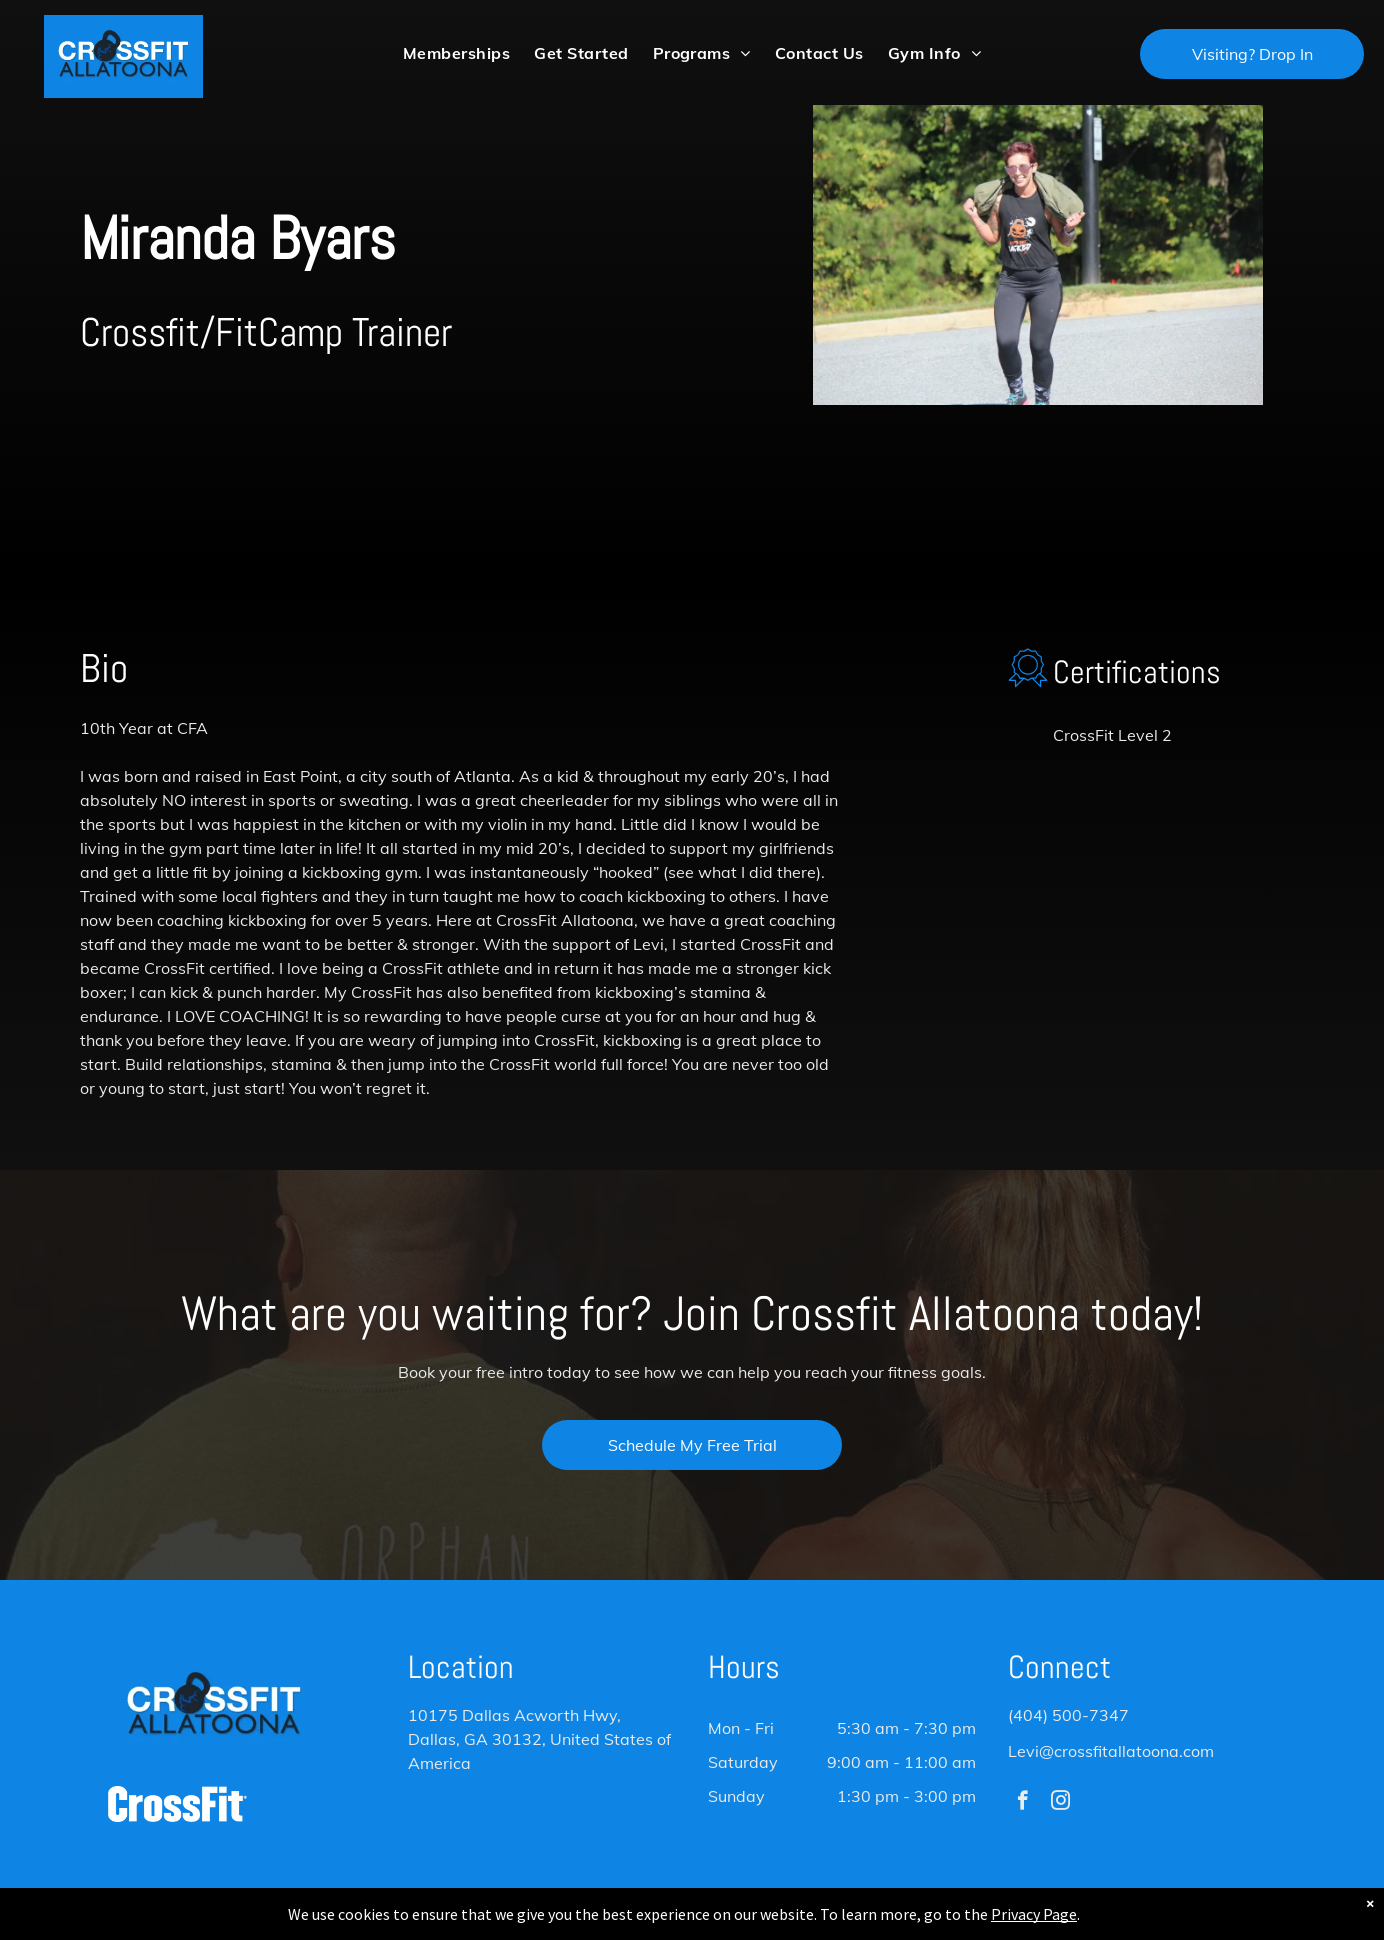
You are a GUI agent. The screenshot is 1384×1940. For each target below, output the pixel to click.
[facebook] (1022, 1803)
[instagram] (1060, 1803)
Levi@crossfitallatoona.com (1111, 1751)
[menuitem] (456, 52)
